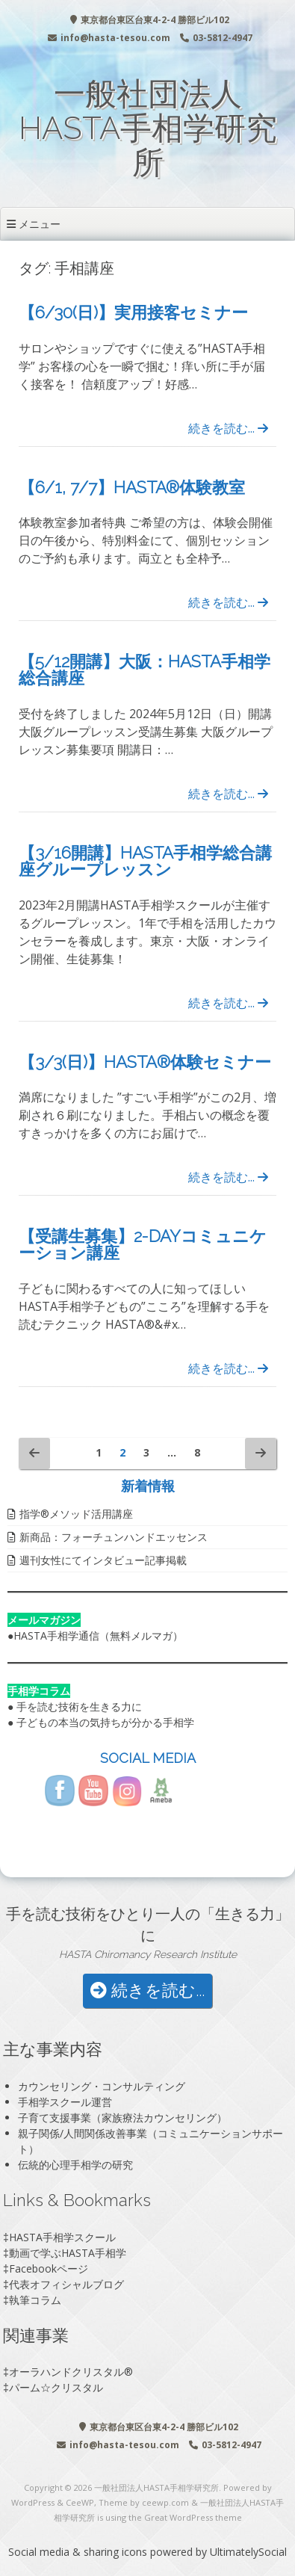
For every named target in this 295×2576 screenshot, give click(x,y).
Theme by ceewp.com (144, 2502)
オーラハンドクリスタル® (71, 2372)
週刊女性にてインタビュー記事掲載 (103, 1560)
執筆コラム (35, 2300)
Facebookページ (48, 2268)
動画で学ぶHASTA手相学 (67, 2253)
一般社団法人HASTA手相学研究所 (148, 128)
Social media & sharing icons (79, 2552)
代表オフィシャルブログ (66, 2284)
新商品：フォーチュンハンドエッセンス (113, 1537)
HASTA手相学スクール (62, 2237)
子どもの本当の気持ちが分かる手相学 (105, 1722)
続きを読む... (228, 428)
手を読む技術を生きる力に (79, 1706)
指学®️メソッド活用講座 (76, 1514)
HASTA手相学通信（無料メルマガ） (98, 1635)
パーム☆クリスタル (56, 2387)
